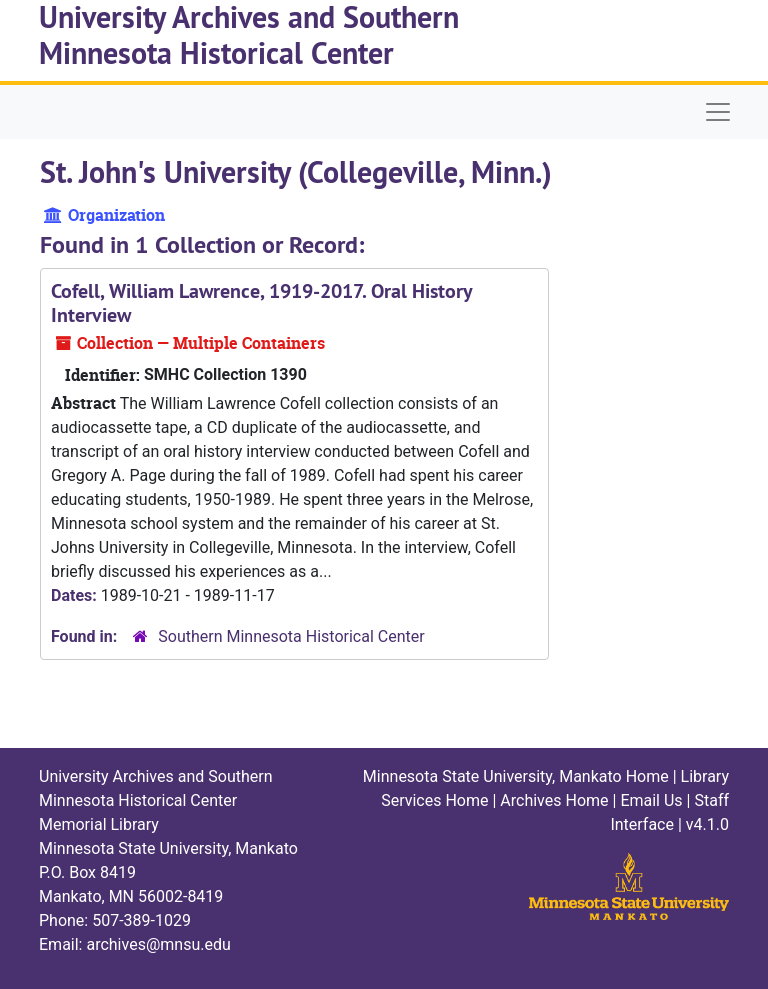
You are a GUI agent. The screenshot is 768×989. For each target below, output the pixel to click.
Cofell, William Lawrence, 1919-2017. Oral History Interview (261, 303)
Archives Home (554, 800)
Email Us (651, 800)
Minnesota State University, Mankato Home (516, 776)
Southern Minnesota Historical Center (291, 636)
